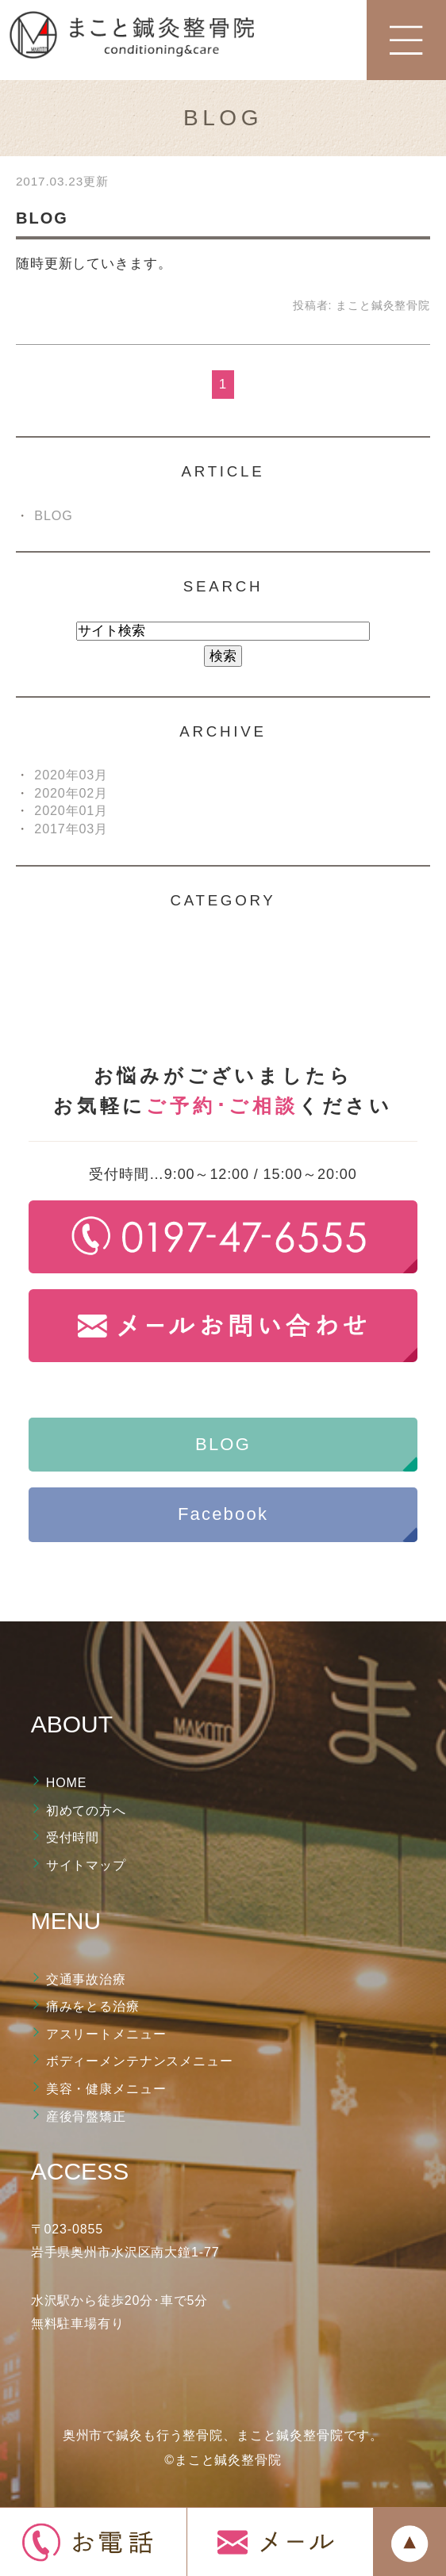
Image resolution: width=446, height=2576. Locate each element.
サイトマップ (86, 1865)
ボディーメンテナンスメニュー (139, 2061)
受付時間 (72, 1837)
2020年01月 (71, 810)
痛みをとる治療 (93, 2006)
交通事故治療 (86, 1979)
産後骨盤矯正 (86, 2116)
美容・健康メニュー (106, 2089)
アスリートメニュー (106, 2034)
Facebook (223, 1514)
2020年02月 (71, 793)
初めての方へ (86, 1810)
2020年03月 (71, 774)
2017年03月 (71, 828)
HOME (66, 1782)
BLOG (42, 218)
